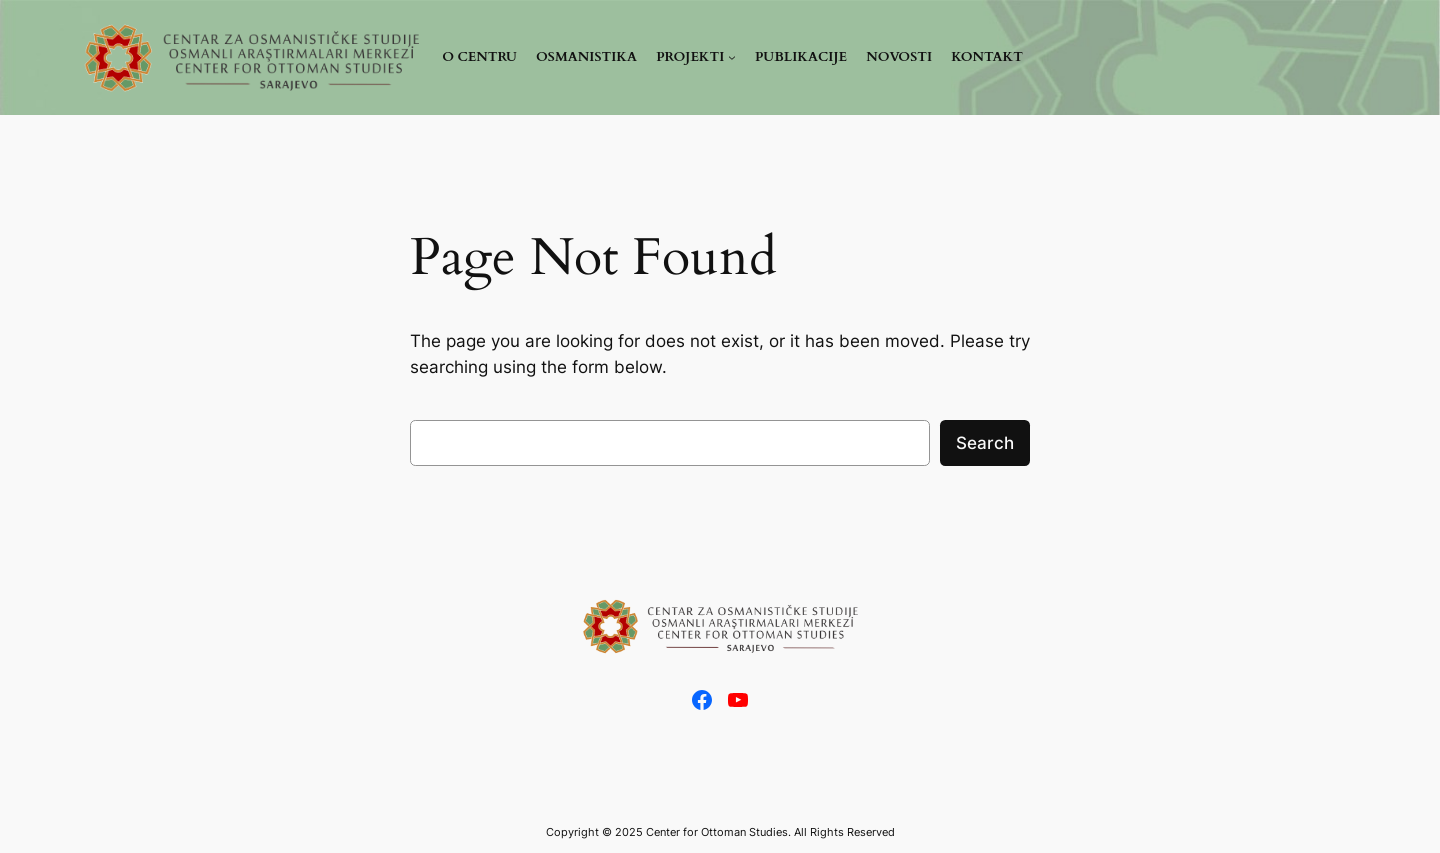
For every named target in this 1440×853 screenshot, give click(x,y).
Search (985, 443)
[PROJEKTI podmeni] (696, 57)
